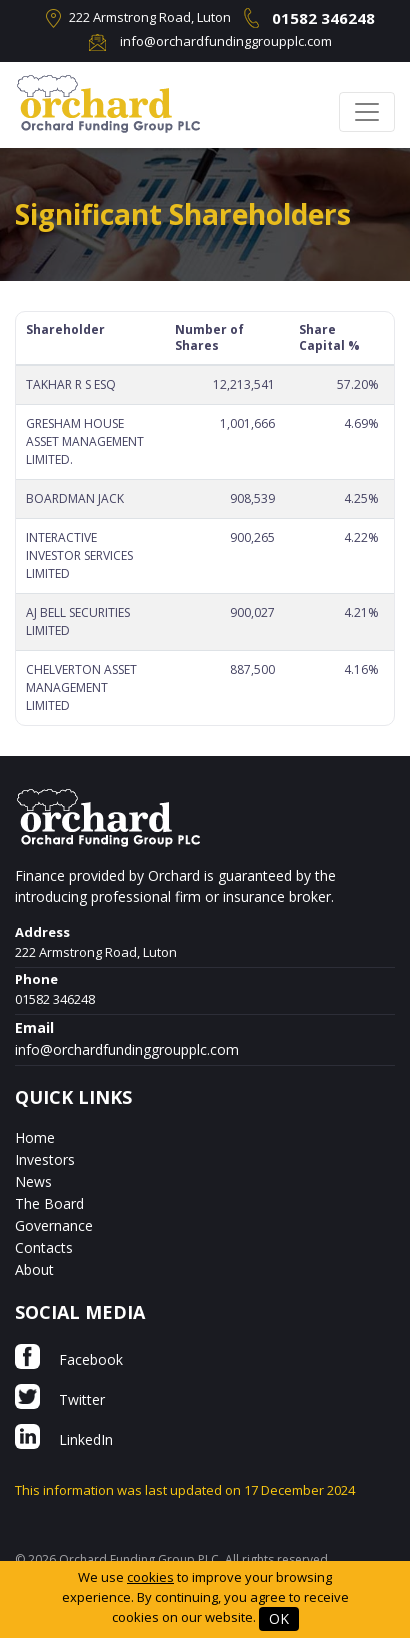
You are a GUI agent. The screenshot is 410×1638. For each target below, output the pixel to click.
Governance (54, 1225)
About (34, 1269)
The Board (49, 1203)
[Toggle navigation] (367, 112)
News (33, 1181)
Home (35, 1137)
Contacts (44, 1247)
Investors (45, 1159)
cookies (150, 1577)
